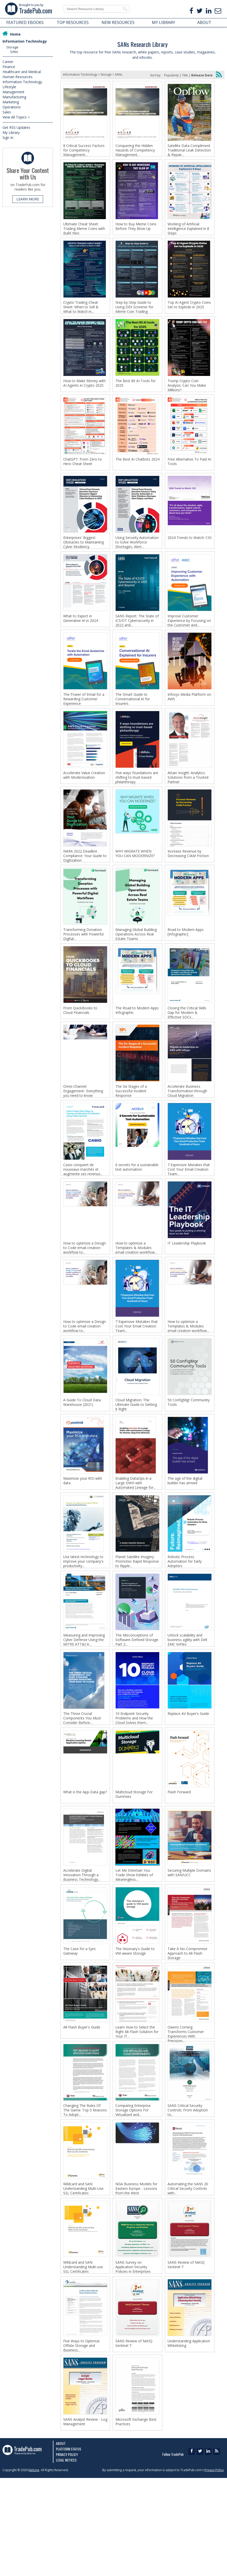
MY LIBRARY (163, 22)
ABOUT (204, 22)
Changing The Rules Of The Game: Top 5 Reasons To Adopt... (85, 2192)
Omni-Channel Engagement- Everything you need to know (83, 1130)
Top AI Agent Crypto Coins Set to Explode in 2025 (189, 311)
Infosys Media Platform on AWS (189, 719)
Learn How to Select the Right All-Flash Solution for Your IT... (136, 2110)
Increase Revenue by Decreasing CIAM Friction (188, 883)
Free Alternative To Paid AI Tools (189, 474)
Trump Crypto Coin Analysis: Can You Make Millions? (187, 395)
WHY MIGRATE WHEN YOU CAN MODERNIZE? (135, 883)
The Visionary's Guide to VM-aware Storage (135, 2026)
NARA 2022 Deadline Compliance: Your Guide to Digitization (85, 885)
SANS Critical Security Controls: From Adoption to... (188, 2192)
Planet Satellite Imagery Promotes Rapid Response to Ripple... (137, 1620)
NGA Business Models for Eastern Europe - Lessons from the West (136, 2274)
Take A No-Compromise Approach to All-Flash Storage (187, 2029)
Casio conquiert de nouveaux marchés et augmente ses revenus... (83, 1212)
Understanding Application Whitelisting (189, 2434)
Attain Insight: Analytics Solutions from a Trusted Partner (188, 803)
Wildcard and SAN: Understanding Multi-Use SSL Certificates (83, 2274)
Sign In (8, 137)
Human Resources (18, 76)
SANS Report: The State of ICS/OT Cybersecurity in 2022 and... (137, 640)
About (61, 2541)
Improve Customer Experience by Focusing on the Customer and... (189, 640)
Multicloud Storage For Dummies (134, 1863)
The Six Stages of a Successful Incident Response (131, 1130)
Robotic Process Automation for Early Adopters (185, 1620)
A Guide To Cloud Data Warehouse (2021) (82, 1454)
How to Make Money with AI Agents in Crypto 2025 (84, 393)
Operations (12, 107)
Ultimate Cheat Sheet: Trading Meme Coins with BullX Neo (84, 232)
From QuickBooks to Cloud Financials (80, 1046)
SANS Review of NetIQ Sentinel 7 (186, 2353)
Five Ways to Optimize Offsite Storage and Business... (81, 2437)
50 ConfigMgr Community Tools (189, 1454)
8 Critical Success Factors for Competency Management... (84, 150)
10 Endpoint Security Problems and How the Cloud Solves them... (134, 1784)
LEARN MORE (27, 199)
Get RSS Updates (16, 127)
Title (185, 75)
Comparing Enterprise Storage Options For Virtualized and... (133, 2192)
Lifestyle (9, 86)
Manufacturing (14, 97)
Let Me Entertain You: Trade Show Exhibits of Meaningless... (134, 1947)
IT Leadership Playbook (187, 1289)
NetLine (33, 2568)
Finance (9, 66)
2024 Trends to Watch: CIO (190, 554)
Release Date (202, 75)
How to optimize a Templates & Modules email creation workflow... (136, 1293)
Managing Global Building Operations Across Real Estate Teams (136, 967)
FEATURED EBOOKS (25, 22)
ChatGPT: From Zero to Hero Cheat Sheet (82, 474)
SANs (14, 51)
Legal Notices (66, 2558)
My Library (11, 132)
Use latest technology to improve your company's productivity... (83, 1620)
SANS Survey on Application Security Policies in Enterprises (133, 2355)
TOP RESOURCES (73, 22)
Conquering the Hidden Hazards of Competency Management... (135, 150)
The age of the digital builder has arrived (185, 1536)
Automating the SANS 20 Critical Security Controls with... (188, 2274)
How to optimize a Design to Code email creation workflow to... (84, 1293)
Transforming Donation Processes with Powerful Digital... (83, 967)
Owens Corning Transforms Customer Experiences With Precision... (186, 2113)
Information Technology (25, 41)
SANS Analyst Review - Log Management (85, 2516)
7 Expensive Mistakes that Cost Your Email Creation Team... (189, 1212)
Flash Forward (179, 1861)
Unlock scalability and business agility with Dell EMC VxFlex (187, 1702)
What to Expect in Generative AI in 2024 (80, 638)
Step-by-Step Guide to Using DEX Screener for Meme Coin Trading (134, 313)
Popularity (171, 75)
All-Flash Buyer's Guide (81, 2106)
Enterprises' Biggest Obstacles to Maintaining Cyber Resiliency (83, 558)
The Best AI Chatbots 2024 (137, 472)
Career (8, 61)
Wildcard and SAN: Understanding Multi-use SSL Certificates (83, 2355)
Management (13, 91)
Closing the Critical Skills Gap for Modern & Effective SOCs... (187, 1048)
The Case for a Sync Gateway (79, 2026)
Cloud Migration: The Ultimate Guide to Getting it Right (136, 1457)
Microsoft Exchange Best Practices (135, 2516)
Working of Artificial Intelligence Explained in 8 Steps (188, 232)
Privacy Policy (67, 2552)
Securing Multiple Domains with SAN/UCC (189, 1944)
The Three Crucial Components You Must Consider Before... (82, 1784)
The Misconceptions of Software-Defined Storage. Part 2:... (137, 1702)
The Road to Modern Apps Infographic (137, 1046)
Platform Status (68, 2547)
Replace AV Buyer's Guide (188, 1779)
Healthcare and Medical (22, 71)
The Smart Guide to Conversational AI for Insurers (132, 722)
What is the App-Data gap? (85, 1861)
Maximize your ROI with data (82, 1536)
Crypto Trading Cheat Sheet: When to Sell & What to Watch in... (81, 313)
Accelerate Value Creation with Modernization (84, 801)
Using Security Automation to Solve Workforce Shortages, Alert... (137, 558)
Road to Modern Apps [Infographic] (186, 964)
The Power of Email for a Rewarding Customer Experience (83, 722)
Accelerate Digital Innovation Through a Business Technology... (81, 1947)
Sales (7, 112)
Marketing (11, 102)
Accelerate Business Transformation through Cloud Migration (187, 1130)
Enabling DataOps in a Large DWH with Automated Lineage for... (135, 1538)
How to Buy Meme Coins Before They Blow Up (135, 229)
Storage (12, 47)
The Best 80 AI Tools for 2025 (135, 393)
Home (15, 34)
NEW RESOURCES (118, 22)
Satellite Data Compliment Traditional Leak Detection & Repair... (189, 150)
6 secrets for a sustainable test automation (136, 1209)
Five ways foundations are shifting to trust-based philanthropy (136, 803)
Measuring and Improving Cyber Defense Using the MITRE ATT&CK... (84, 1702)
